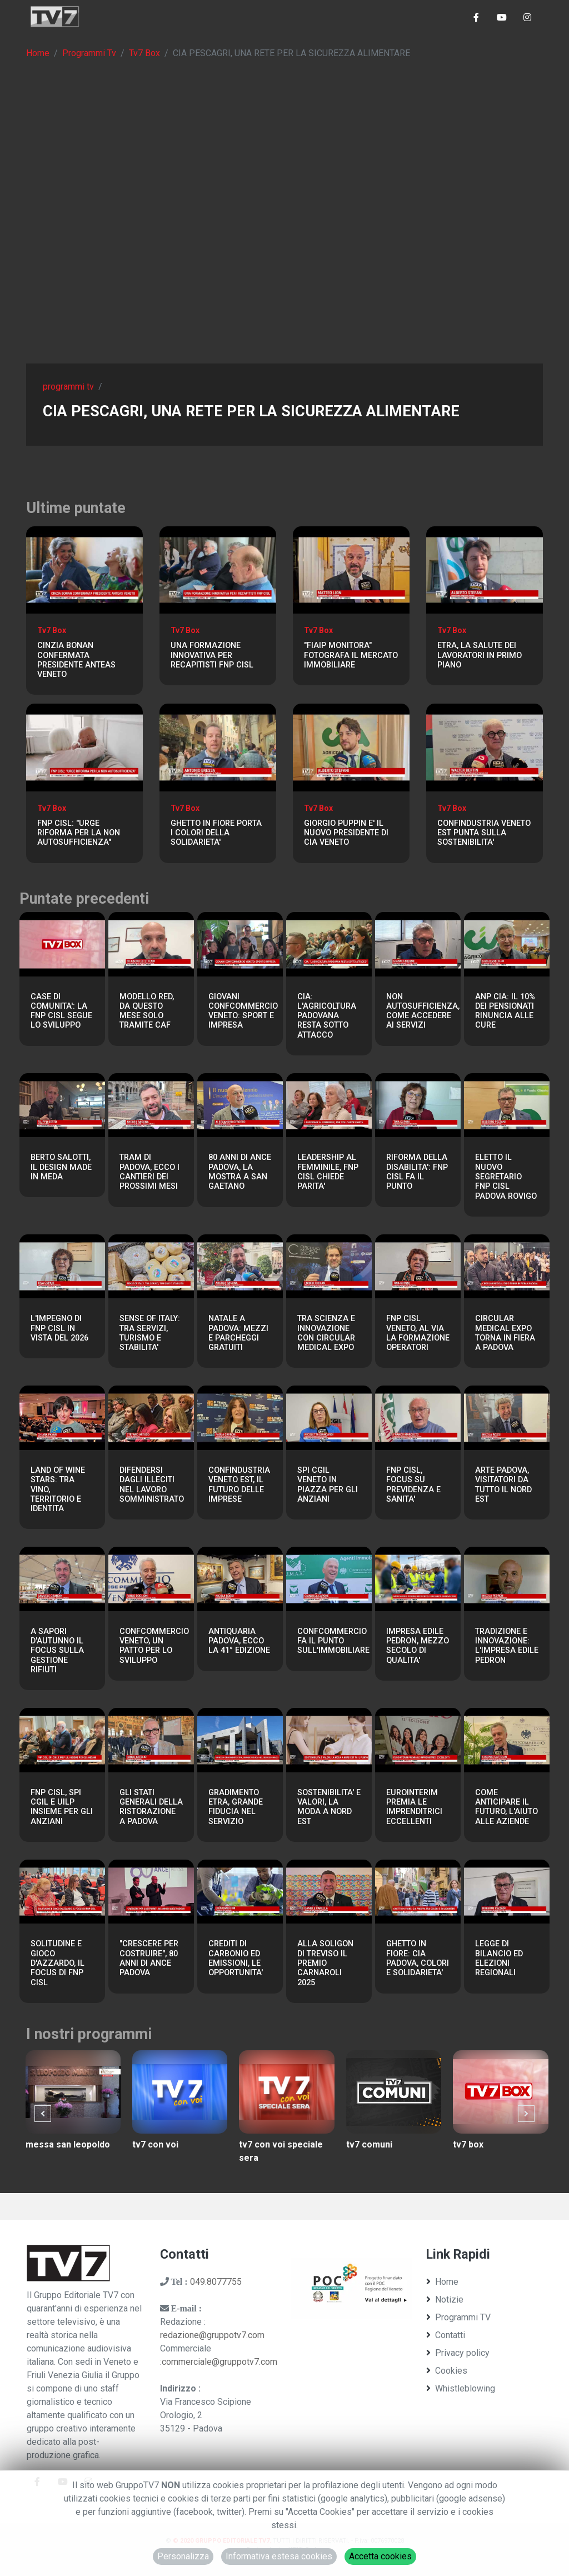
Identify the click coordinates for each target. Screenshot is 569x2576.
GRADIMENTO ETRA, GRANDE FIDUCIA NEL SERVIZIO (235, 1807)
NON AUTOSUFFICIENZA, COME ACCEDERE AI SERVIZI (423, 1011)
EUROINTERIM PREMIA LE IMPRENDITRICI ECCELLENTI (414, 1807)
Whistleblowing (460, 2388)
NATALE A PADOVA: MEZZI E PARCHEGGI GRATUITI (238, 1333)
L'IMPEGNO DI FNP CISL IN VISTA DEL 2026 (59, 1328)
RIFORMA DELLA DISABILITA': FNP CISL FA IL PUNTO (417, 1172)
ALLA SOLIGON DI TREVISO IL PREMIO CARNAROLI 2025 (325, 1963)
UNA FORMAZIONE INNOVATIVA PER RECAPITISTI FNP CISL (212, 655)
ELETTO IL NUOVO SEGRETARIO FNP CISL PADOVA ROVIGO (506, 1176)
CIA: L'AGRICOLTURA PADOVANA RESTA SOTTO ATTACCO (326, 1016)
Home (37, 53)
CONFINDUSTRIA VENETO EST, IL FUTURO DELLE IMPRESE (239, 1485)
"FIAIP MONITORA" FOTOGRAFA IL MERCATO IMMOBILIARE (351, 655)
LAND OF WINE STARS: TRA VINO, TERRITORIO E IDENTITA (58, 1489)
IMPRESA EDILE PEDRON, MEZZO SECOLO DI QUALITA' (417, 1646)
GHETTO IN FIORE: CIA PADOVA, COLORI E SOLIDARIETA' (417, 1958)
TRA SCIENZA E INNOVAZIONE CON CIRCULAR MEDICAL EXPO (326, 1333)
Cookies (446, 2370)
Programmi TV (458, 2317)
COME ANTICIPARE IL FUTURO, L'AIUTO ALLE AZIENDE (506, 1807)
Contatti (445, 2335)
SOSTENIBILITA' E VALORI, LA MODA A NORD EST (329, 1807)
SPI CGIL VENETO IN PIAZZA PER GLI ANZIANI (327, 1485)
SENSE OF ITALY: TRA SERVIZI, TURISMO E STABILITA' (149, 1333)
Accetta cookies (380, 2556)
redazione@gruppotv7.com (212, 2335)
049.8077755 (216, 2281)
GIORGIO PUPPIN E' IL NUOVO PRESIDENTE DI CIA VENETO (346, 833)
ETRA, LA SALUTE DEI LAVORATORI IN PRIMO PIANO (479, 655)
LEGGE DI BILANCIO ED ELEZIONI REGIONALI (499, 1958)
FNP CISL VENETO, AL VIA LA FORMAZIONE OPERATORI (418, 1333)
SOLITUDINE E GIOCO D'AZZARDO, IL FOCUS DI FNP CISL (57, 1963)
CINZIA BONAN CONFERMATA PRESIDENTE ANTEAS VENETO (76, 660)
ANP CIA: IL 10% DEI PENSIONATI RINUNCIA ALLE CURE (505, 1011)
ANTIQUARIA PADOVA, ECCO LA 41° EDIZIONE (239, 1641)
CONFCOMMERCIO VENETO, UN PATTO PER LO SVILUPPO (154, 1646)
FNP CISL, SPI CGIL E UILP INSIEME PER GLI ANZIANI (62, 1807)
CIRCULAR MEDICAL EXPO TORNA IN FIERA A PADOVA (505, 1333)
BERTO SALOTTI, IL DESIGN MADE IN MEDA (61, 1167)
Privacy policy (458, 2353)
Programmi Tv (89, 53)
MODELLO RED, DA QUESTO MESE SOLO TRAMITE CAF (146, 1011)
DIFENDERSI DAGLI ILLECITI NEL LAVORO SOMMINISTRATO (151, 1485)
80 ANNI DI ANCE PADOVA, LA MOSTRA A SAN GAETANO (239, 1172)
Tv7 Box (144, 53)
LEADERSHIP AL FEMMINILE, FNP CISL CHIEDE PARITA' (327, 1172)
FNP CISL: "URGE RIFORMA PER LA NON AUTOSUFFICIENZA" (78, 833)
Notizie (444, 2299)
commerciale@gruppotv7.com (219, 2361)
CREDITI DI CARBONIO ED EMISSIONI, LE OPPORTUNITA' (235, 1958)
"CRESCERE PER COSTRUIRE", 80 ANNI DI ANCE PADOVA (148, 1958)
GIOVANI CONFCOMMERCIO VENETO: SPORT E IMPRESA (243, 1011)
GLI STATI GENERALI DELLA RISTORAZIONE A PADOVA (151, 1807)
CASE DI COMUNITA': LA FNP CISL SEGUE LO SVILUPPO (61, 1011)
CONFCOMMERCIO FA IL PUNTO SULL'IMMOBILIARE (333, 1641)
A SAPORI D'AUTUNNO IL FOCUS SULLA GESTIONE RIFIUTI (57, 1651)
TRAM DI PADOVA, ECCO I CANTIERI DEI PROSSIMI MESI (149, 1172)
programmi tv (68, 386)
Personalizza (183, 2556)
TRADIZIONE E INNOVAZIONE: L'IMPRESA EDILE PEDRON (506, 1646)
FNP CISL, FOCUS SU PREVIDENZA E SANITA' (413, 1485)
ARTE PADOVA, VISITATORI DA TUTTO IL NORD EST (503, 1485)
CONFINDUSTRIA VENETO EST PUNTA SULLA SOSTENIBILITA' (484, 833)
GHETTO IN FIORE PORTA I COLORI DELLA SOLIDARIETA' (216, 833)
